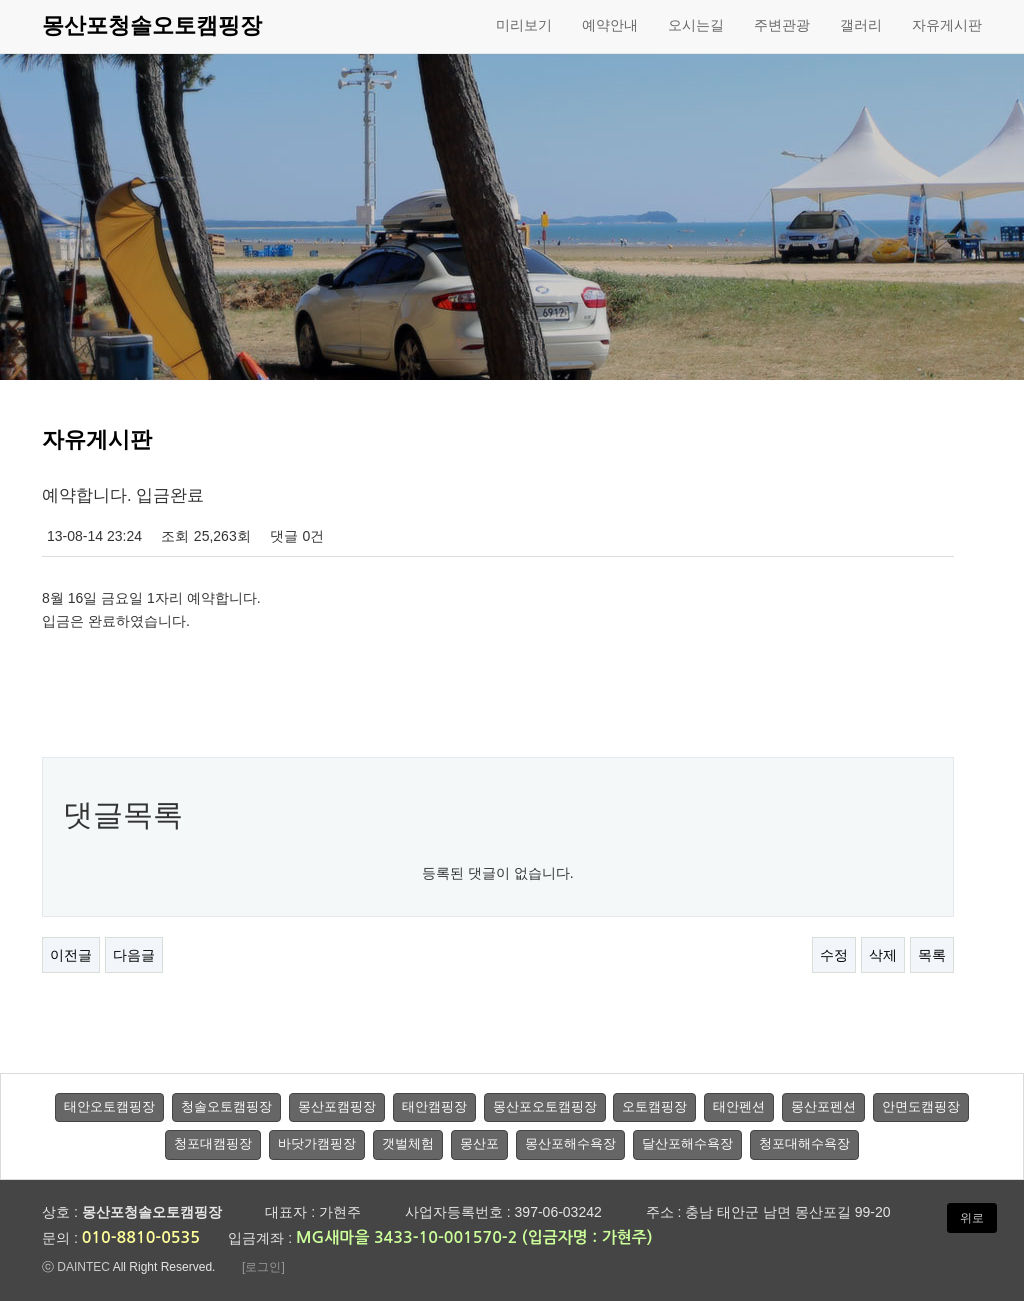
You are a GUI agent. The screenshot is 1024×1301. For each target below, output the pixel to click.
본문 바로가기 (0, 0)
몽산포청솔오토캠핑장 (152, 25)
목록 (932, 955)
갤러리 (861, 25)
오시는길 (696, 25)
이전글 (71, 955)
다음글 (134, 955)
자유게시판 (947, 25)
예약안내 (610, 25)
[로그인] (263, 1267)
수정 (834, 955)
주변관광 (782, 25)
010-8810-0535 (141, 1237)
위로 (972, 1218)
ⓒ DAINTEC (76, 1267)
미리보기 (524, 25)
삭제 (883, 955)
